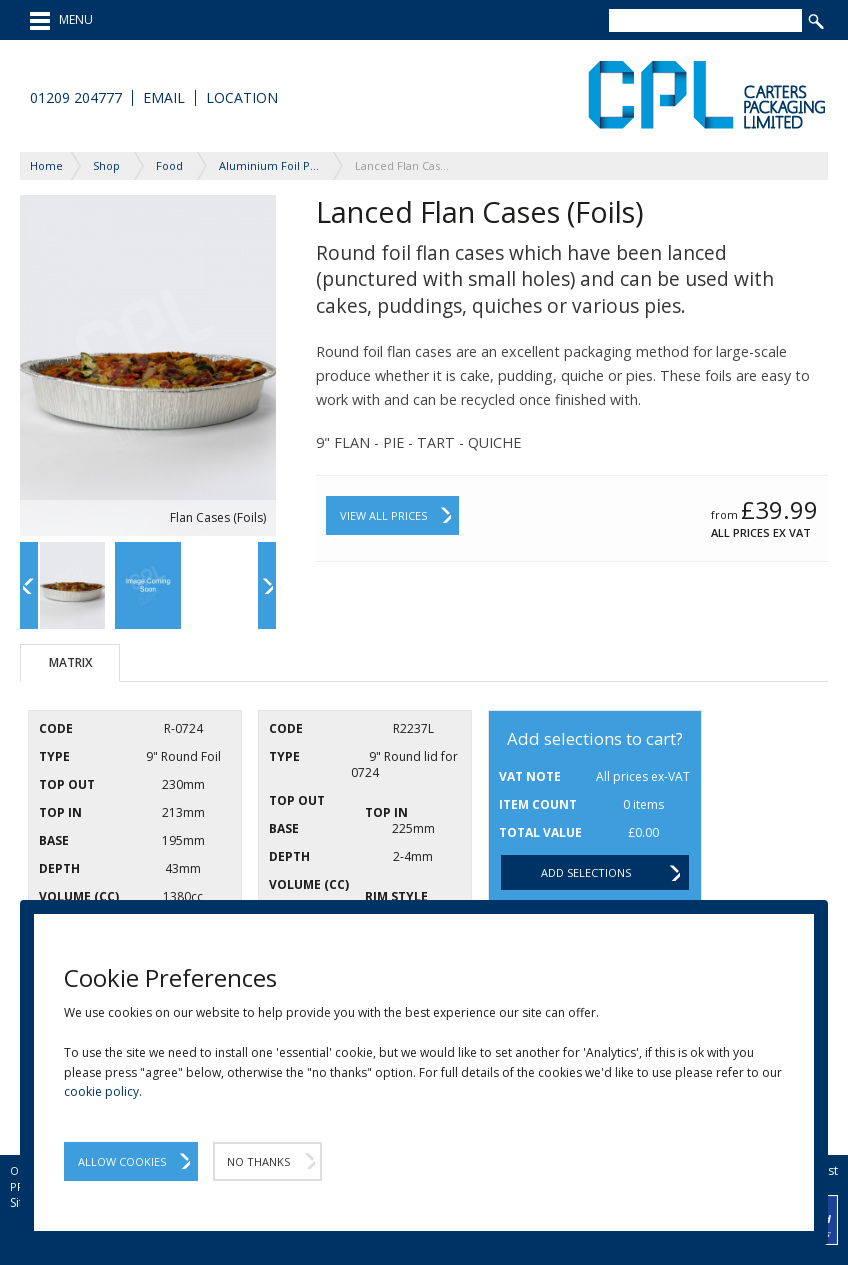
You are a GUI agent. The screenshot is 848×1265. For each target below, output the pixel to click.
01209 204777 (76, 98)
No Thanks (258, 1161)
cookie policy (101, 1091)
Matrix (70, 662)
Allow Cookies (122, 1161)
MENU (61, 21)
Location (242, 98)
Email (164, 98)
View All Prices (383, 515)
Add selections (586, 872)
